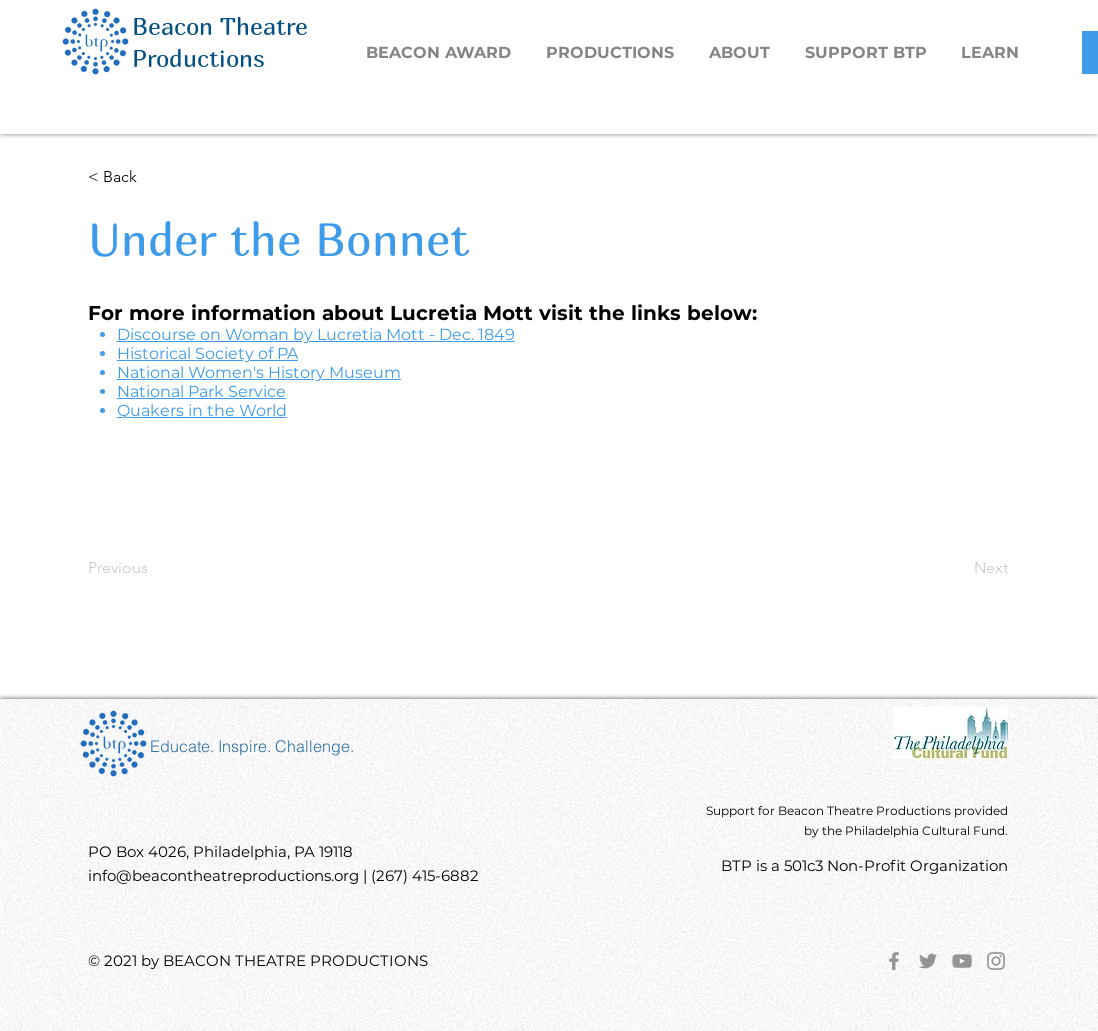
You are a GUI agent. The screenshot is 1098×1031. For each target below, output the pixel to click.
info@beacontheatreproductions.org (223, 875)
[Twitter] (928, 961)
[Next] (958, 568)
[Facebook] (894, 961)
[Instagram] (996, 961)
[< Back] (154, 177)
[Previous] (154, 568)
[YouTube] (962, 961)
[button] (612, 53)
